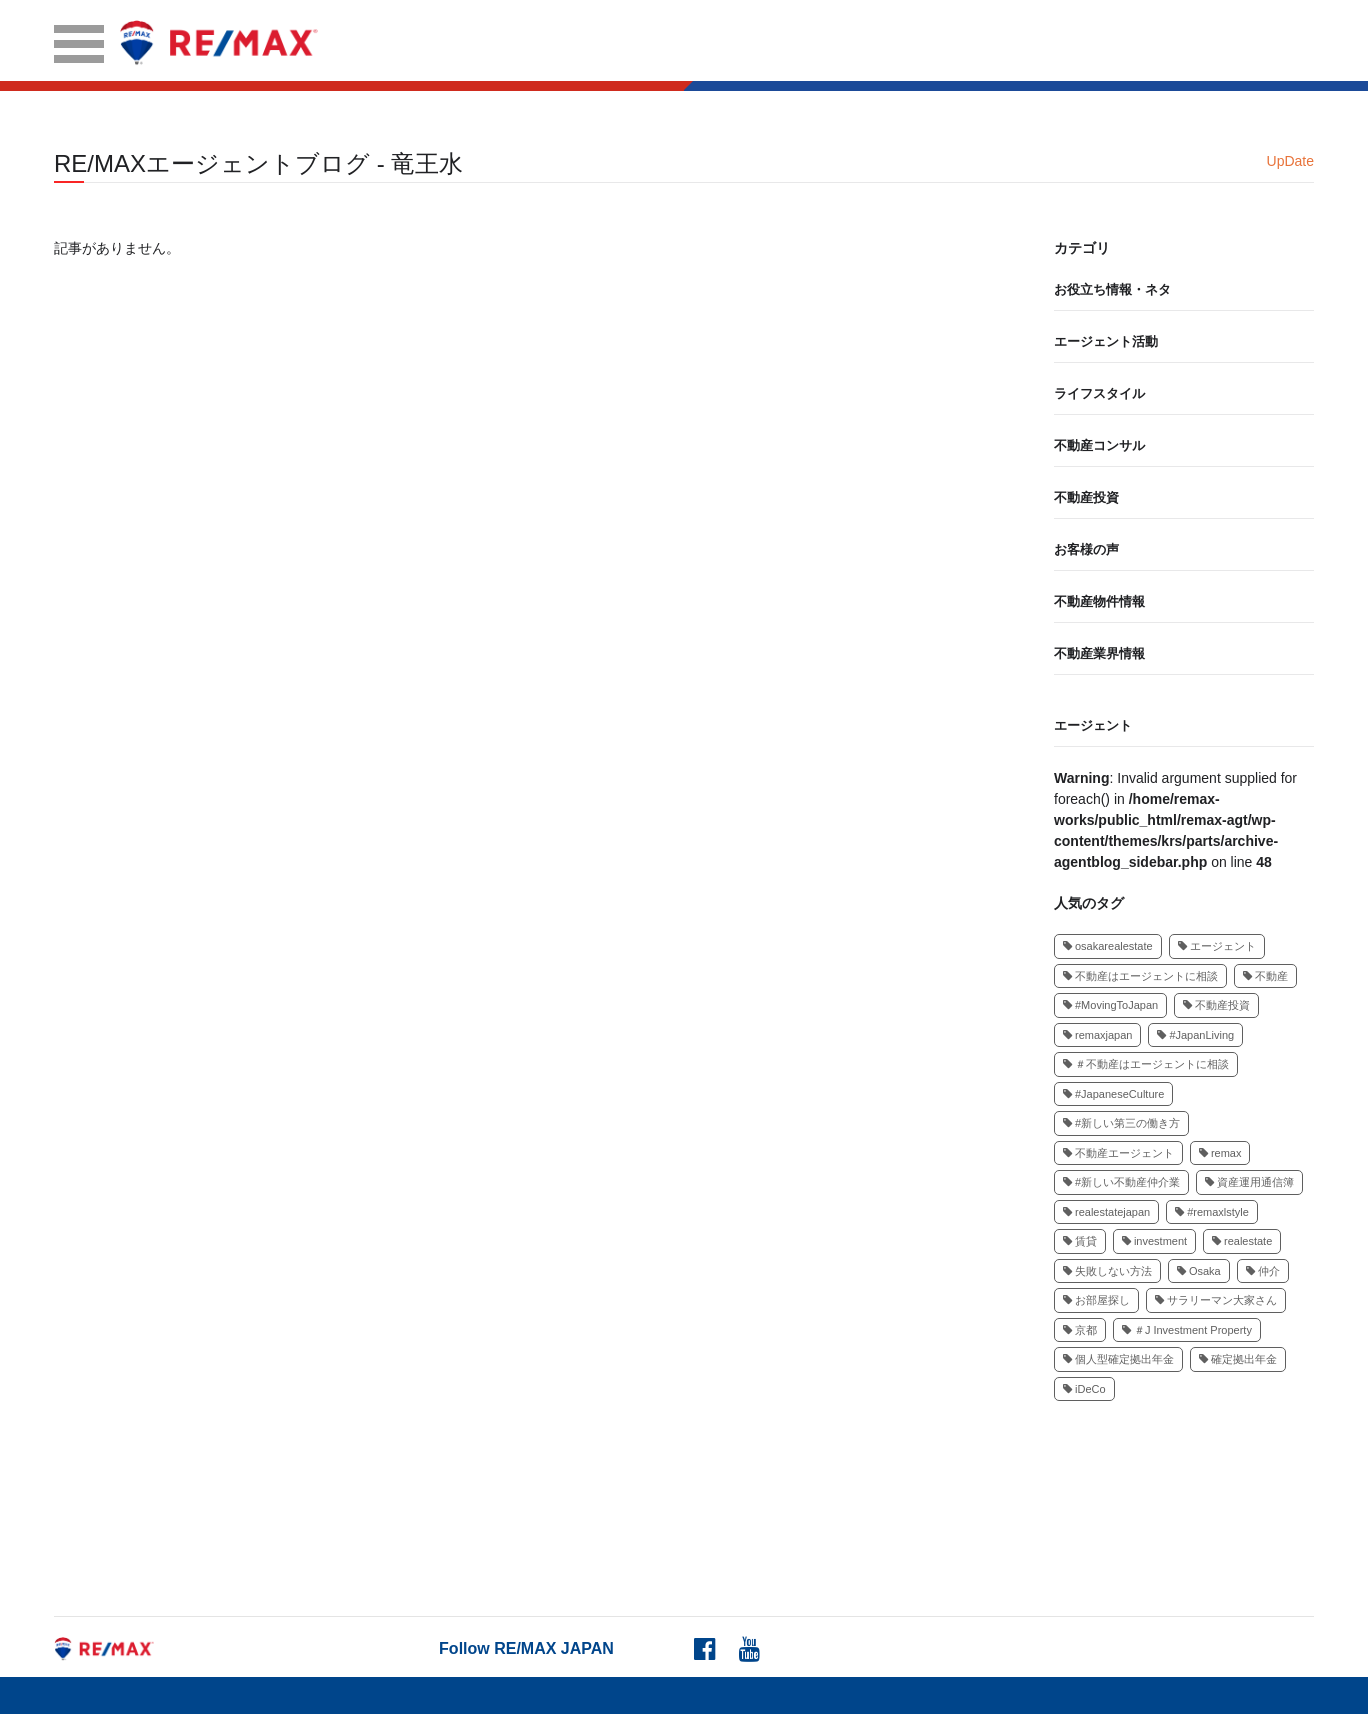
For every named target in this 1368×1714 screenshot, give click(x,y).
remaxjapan (1097, 1035)
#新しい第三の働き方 (1121, 1123)
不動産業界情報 (1099, 653)
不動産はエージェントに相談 (1140, 976)
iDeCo (1084, 1389)
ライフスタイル (1099, 393)
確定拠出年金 (1238, 1359)
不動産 (1265, 976)
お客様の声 (1086, 549)
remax (1220, 1153)
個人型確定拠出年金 (1118, 1359)
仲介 (1263, 1271)
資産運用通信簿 (1249, 1182)
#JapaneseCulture (1113, 1094)
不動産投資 (1086, 497)
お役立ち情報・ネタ (1112, 289)
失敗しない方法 (1107, 1271)
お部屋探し (1096, 1300)
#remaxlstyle (1212, 1212)
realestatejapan (1106, 1212)
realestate (1242, 1241)
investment (1154, 1241)
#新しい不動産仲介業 (1121, 1182)
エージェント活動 (1106, 341)
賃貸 (1080, 1241)
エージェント (1093, 725)
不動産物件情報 (1099, 601)
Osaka (1199, 1271)
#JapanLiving (1195, 1035)
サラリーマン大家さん (1216, 1300)
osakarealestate (1108, 946)
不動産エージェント (1118, 1153)
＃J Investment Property (1187, 1330)
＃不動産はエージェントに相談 (1146, 1064)
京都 (1080, 1330)
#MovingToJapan (1110, 1005)
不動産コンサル (1099, 445)
